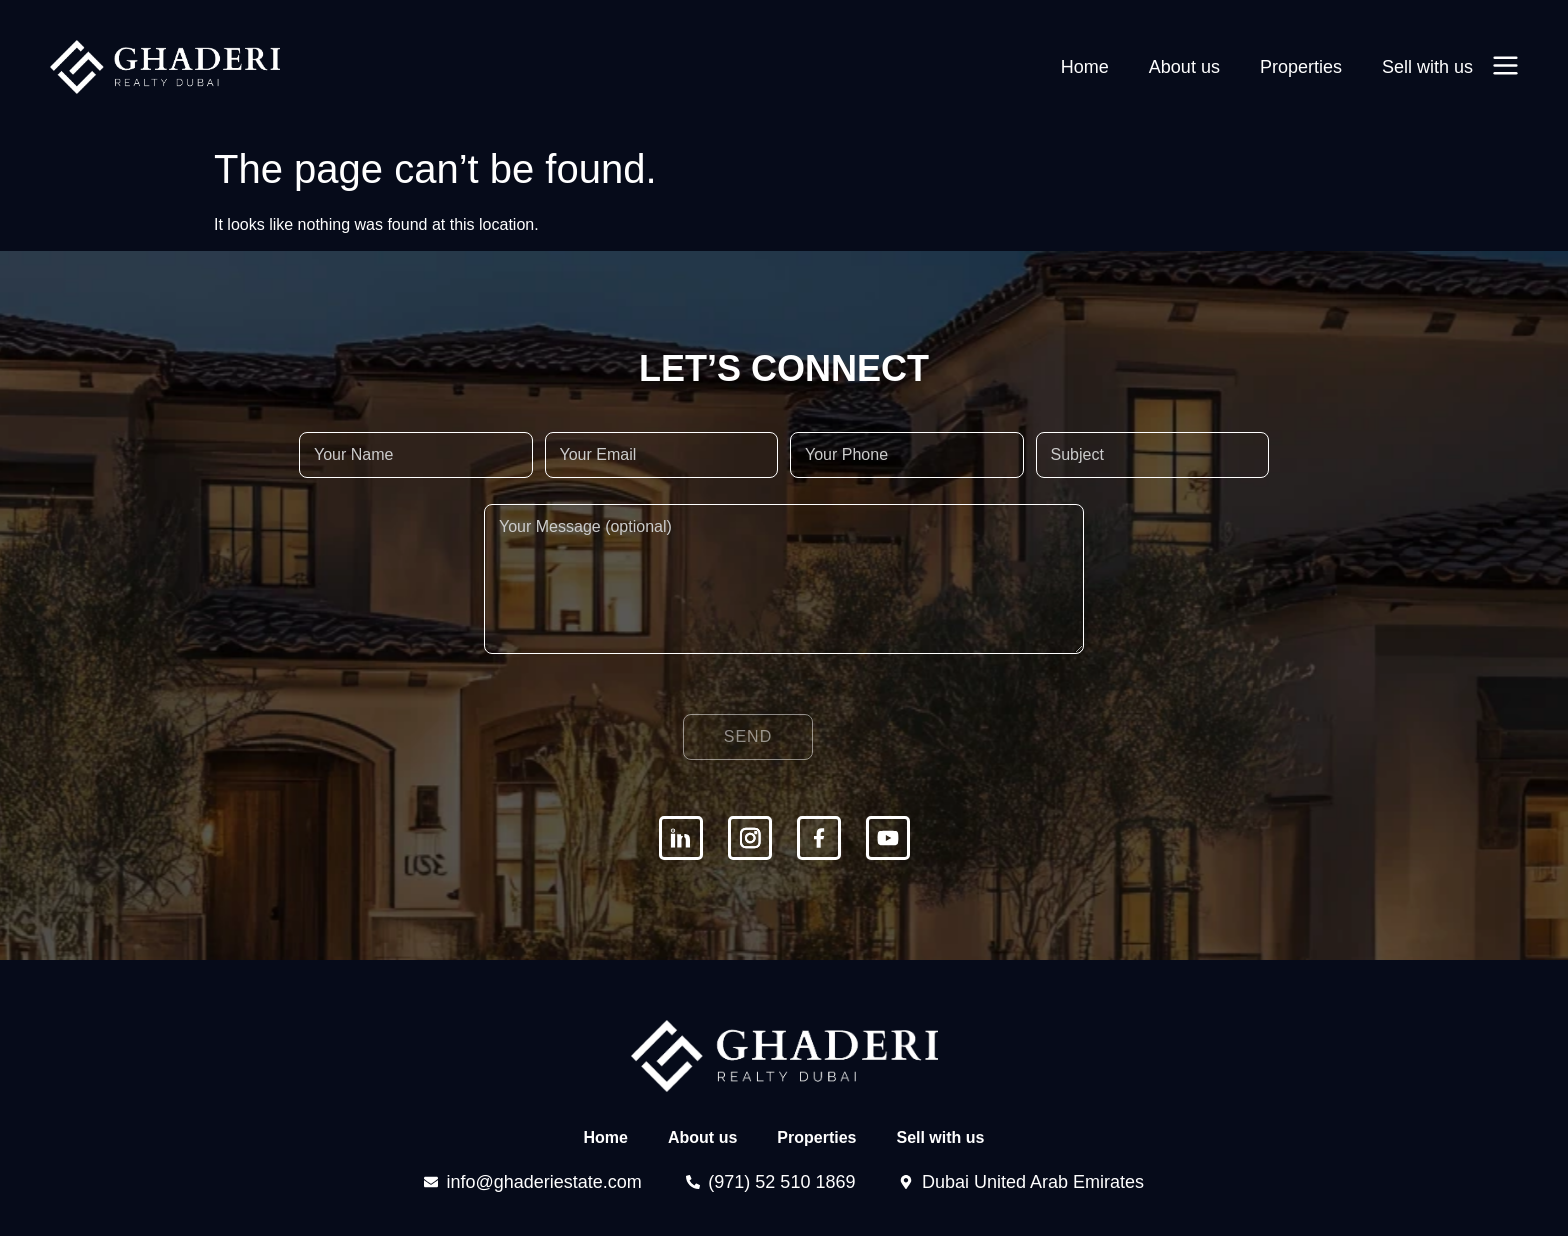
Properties (1301, 67)
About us (1184, 67)
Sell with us (1427, 67)
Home (1085, 67)
